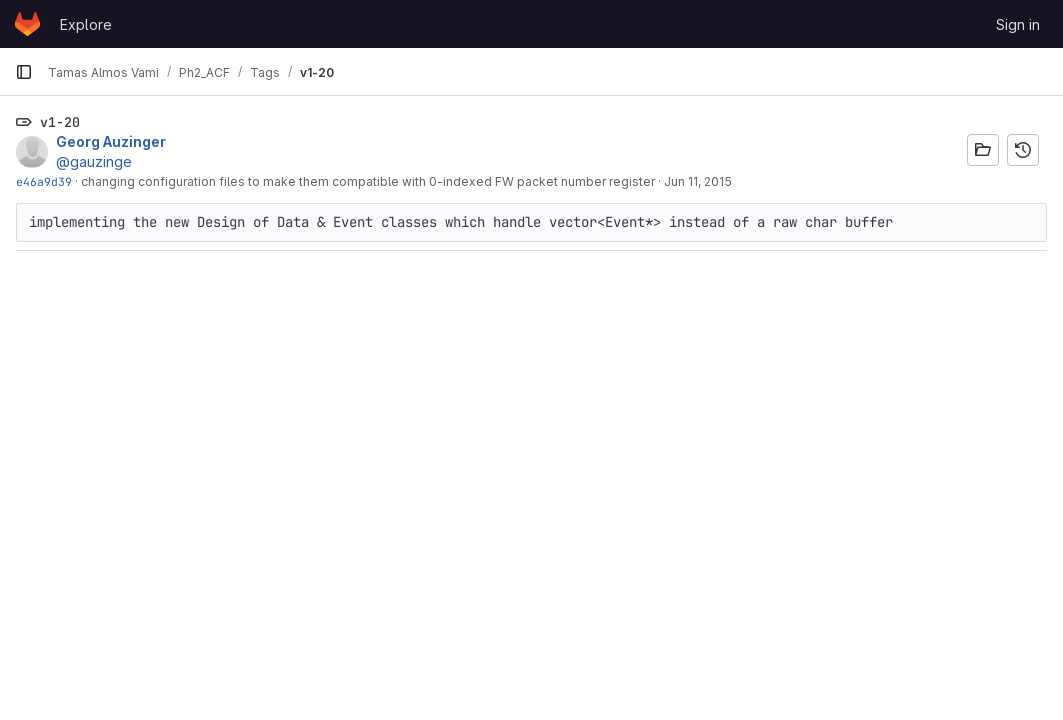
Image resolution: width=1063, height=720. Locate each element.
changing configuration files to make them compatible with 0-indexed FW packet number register (368, 181)
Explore (86, 24)
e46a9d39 (44, 181)
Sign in (1018, 24)
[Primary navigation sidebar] (24, 72)
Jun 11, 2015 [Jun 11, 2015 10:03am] (698, 181)
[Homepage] (27, 24)
